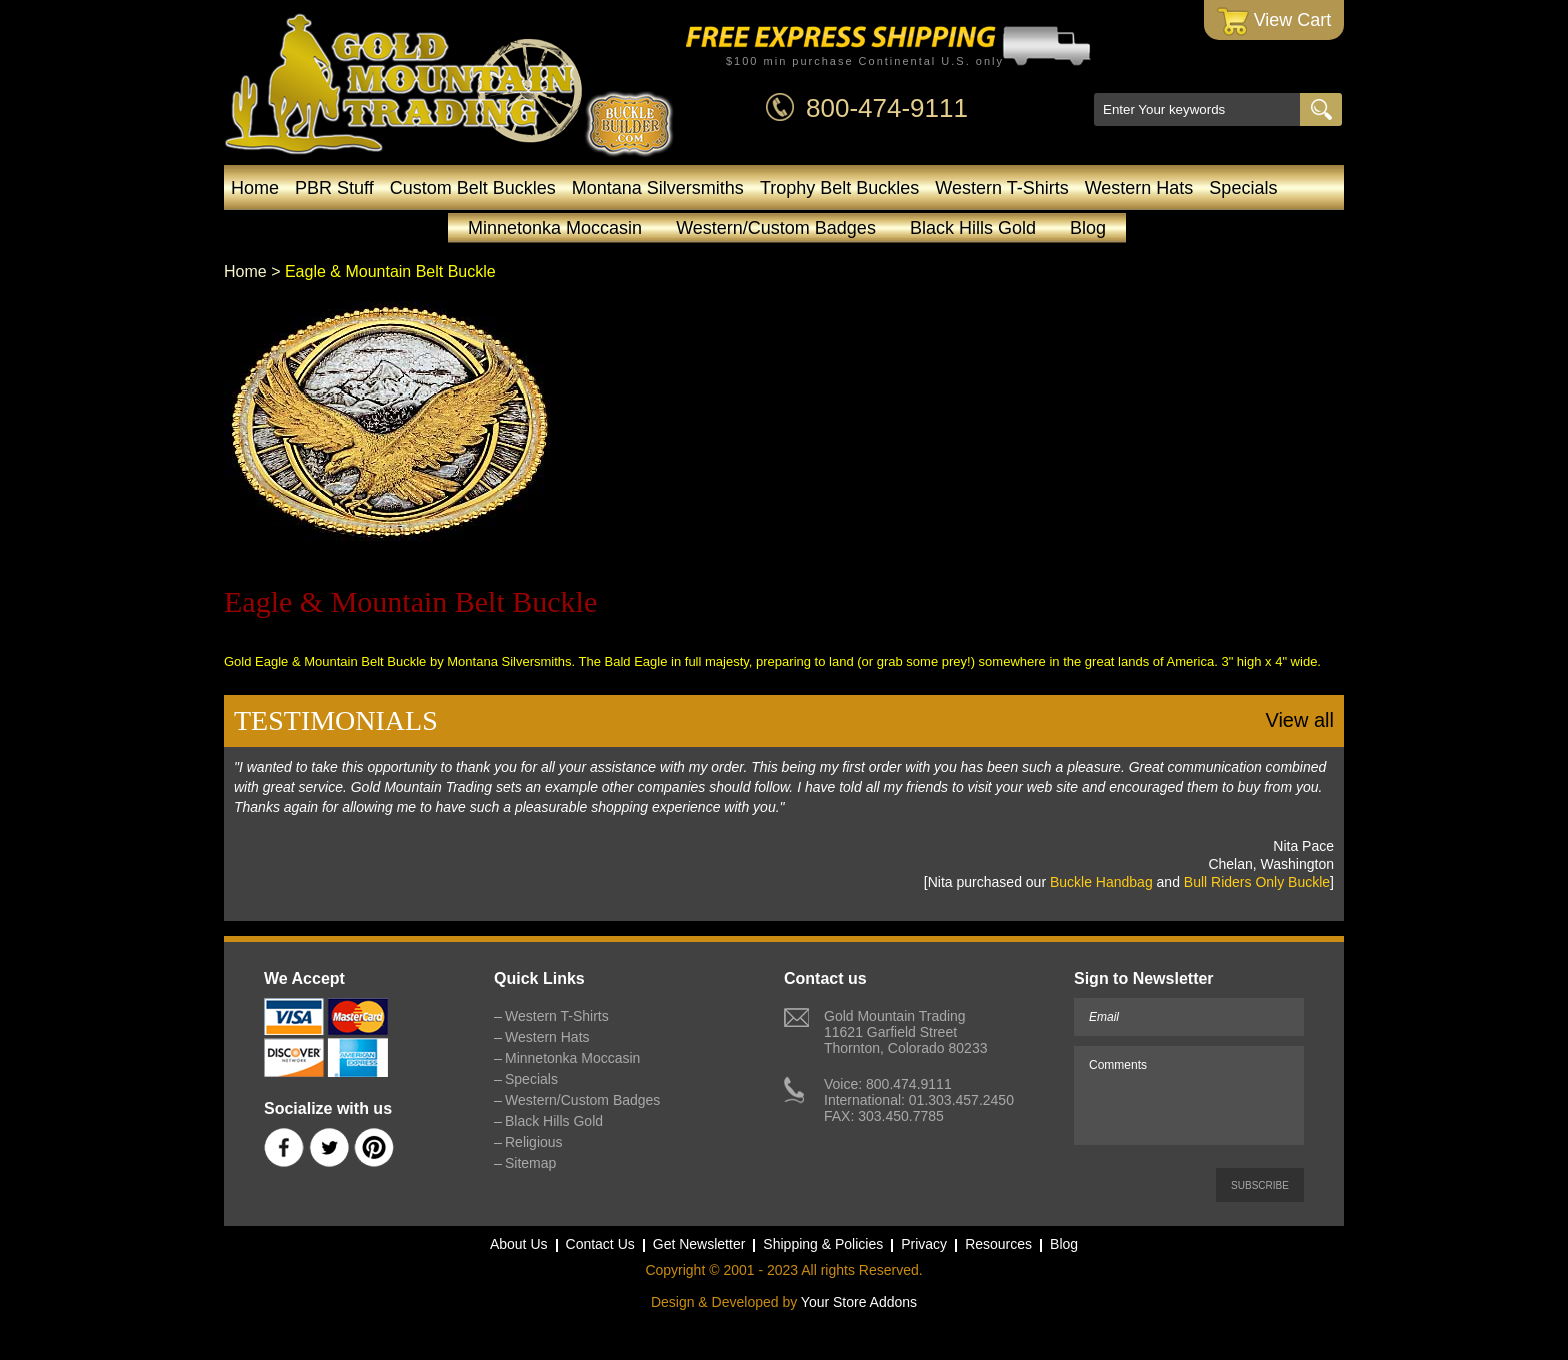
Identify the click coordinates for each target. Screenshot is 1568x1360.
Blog (1088, 228)
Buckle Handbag (1101, 882)
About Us (519, 1244)
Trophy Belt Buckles (839, 188)
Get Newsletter (699, 1244)
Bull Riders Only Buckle (1257, 882)
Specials (1243, 188)
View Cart (1274, 21)
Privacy (924, 1244)
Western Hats (1139, 188)
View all (1299, 720)
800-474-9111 (887, 108)
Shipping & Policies (823, 1244)
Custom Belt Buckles (473, 188)
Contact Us (600, 1244)
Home (255, 188)
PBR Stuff (334, 188)
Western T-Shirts (1001, 188)
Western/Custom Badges (776, 228)
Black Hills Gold (973, 228)
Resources (998, 1244)
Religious (534, 1142)
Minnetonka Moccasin (555, 228)
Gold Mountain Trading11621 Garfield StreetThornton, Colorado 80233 (905, 1032)
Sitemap (530, 1163)
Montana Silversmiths (658, 188)
